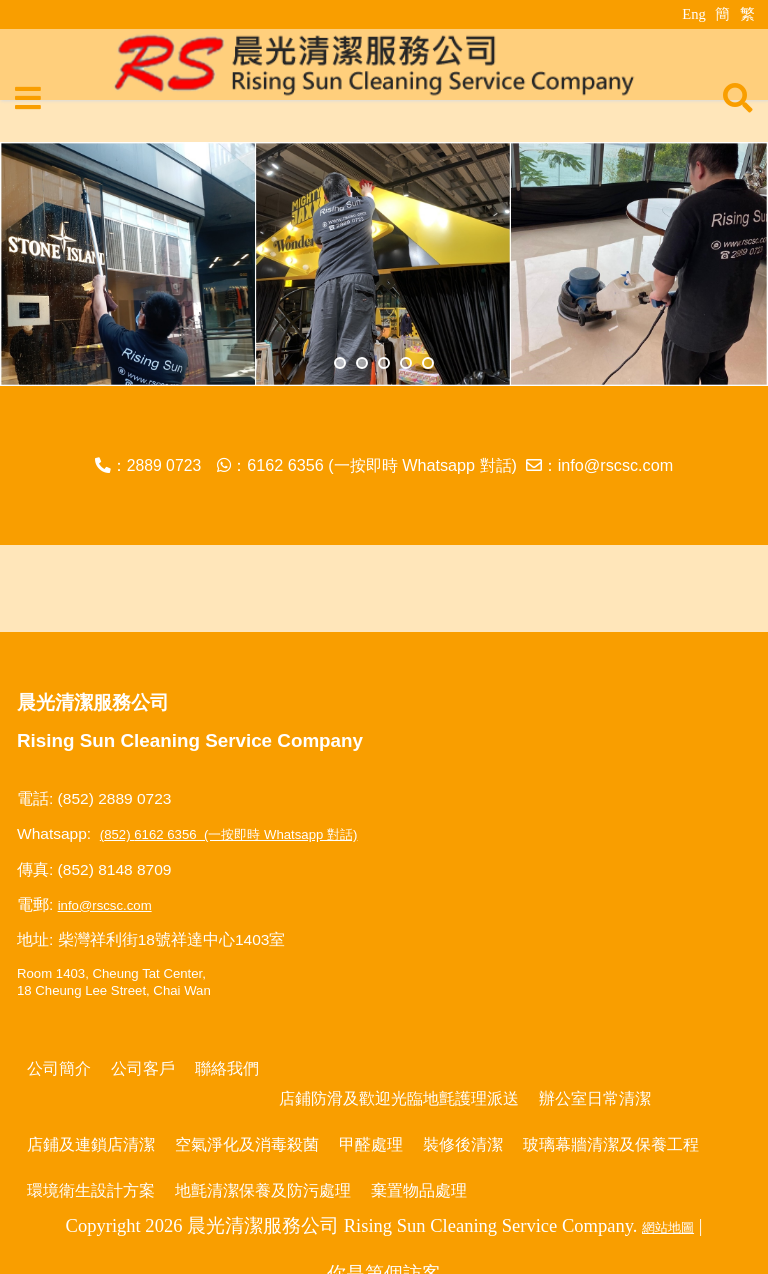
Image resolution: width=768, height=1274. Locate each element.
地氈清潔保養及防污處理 (263, 1190)
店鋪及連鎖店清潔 (91, 1144)
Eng (694, 14)
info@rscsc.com (616, 465)
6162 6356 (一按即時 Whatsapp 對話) (382, 465)
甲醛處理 (371, 1144)
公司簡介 (59, 1068)
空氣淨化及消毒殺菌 (247, 1144)
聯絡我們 (227, 1068)
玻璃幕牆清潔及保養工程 (611, 1144)
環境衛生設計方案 (91, 1190)
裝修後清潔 (463, 1144)
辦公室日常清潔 (595, 1098)
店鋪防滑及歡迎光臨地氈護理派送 (399, 1098)
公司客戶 (143, 1068)
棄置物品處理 (419, 1190)
